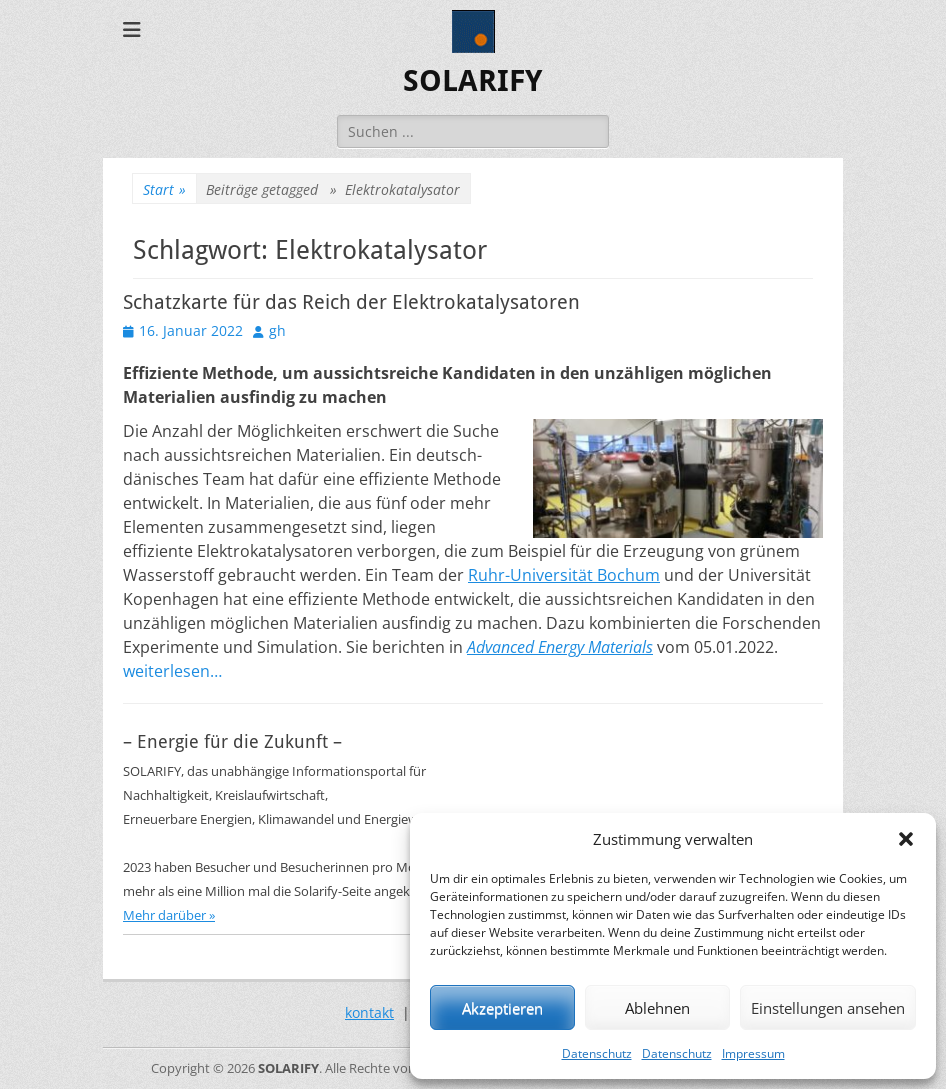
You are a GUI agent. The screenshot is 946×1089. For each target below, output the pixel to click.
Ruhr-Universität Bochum (564, 575)
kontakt (369, 1012)
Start (164, 189)
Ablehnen (657, 1008)
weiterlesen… (172, 671)
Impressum (753, 1053)
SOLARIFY (473, 80)
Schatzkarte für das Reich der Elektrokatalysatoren (351, 302)
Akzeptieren (502, 1008)
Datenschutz (597, 1053)
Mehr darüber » (169, 915)
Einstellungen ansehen (828, 1008)
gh (277, 330)
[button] (906, 839)
